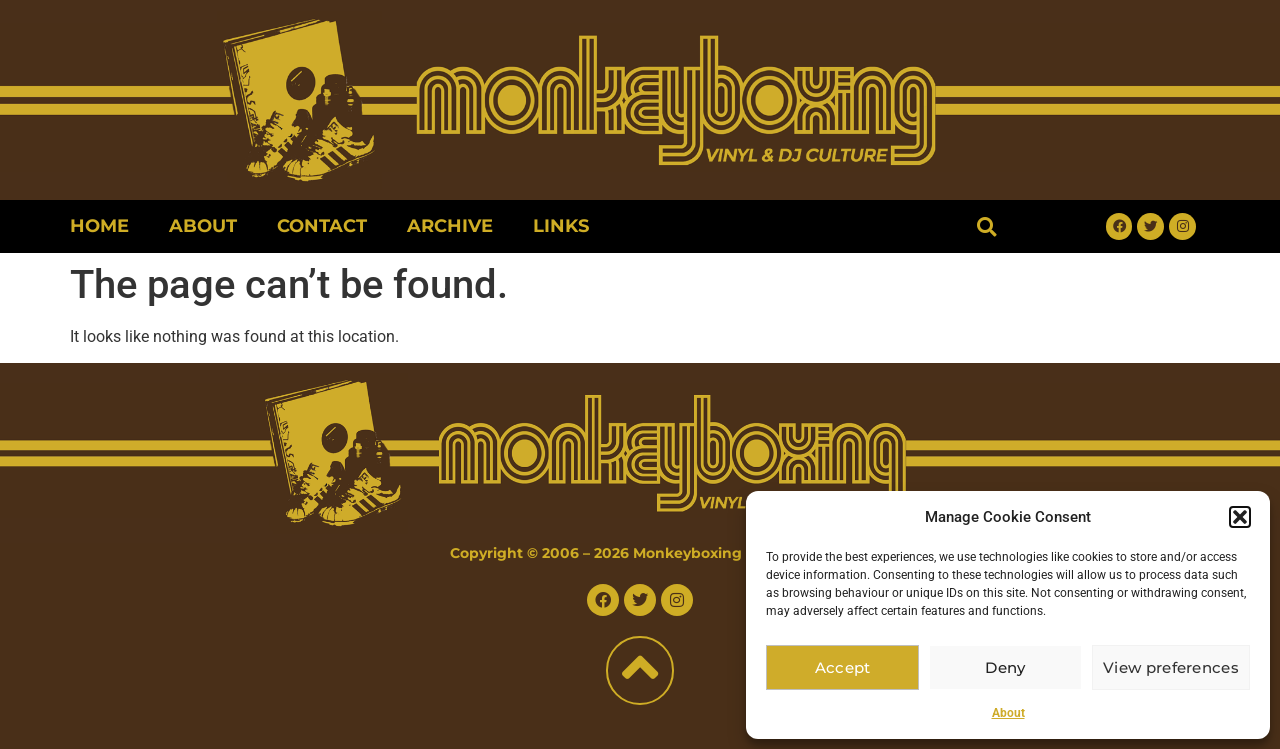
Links (561, 226)
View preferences (1172, 667)
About (1008, 713)
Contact (322, 226)
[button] (1240, 517)
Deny (1008, 667)
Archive (450, 226)
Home (99, 226)
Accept (843, 667)
